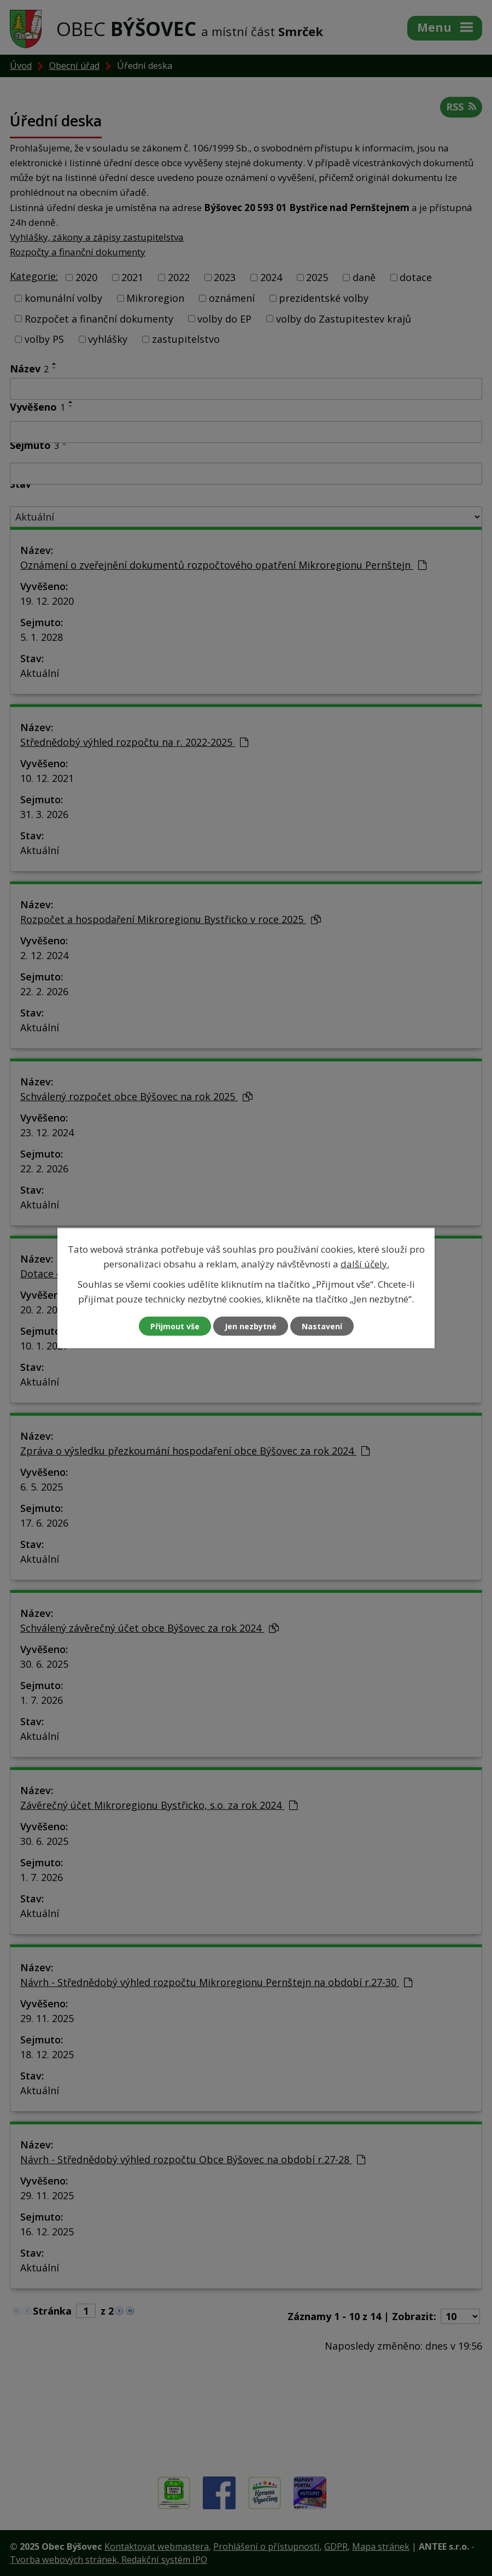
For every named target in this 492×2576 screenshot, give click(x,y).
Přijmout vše (175, 1326)
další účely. (365, 1263)
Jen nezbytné (251, 1326)
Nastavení (322, 1326)
